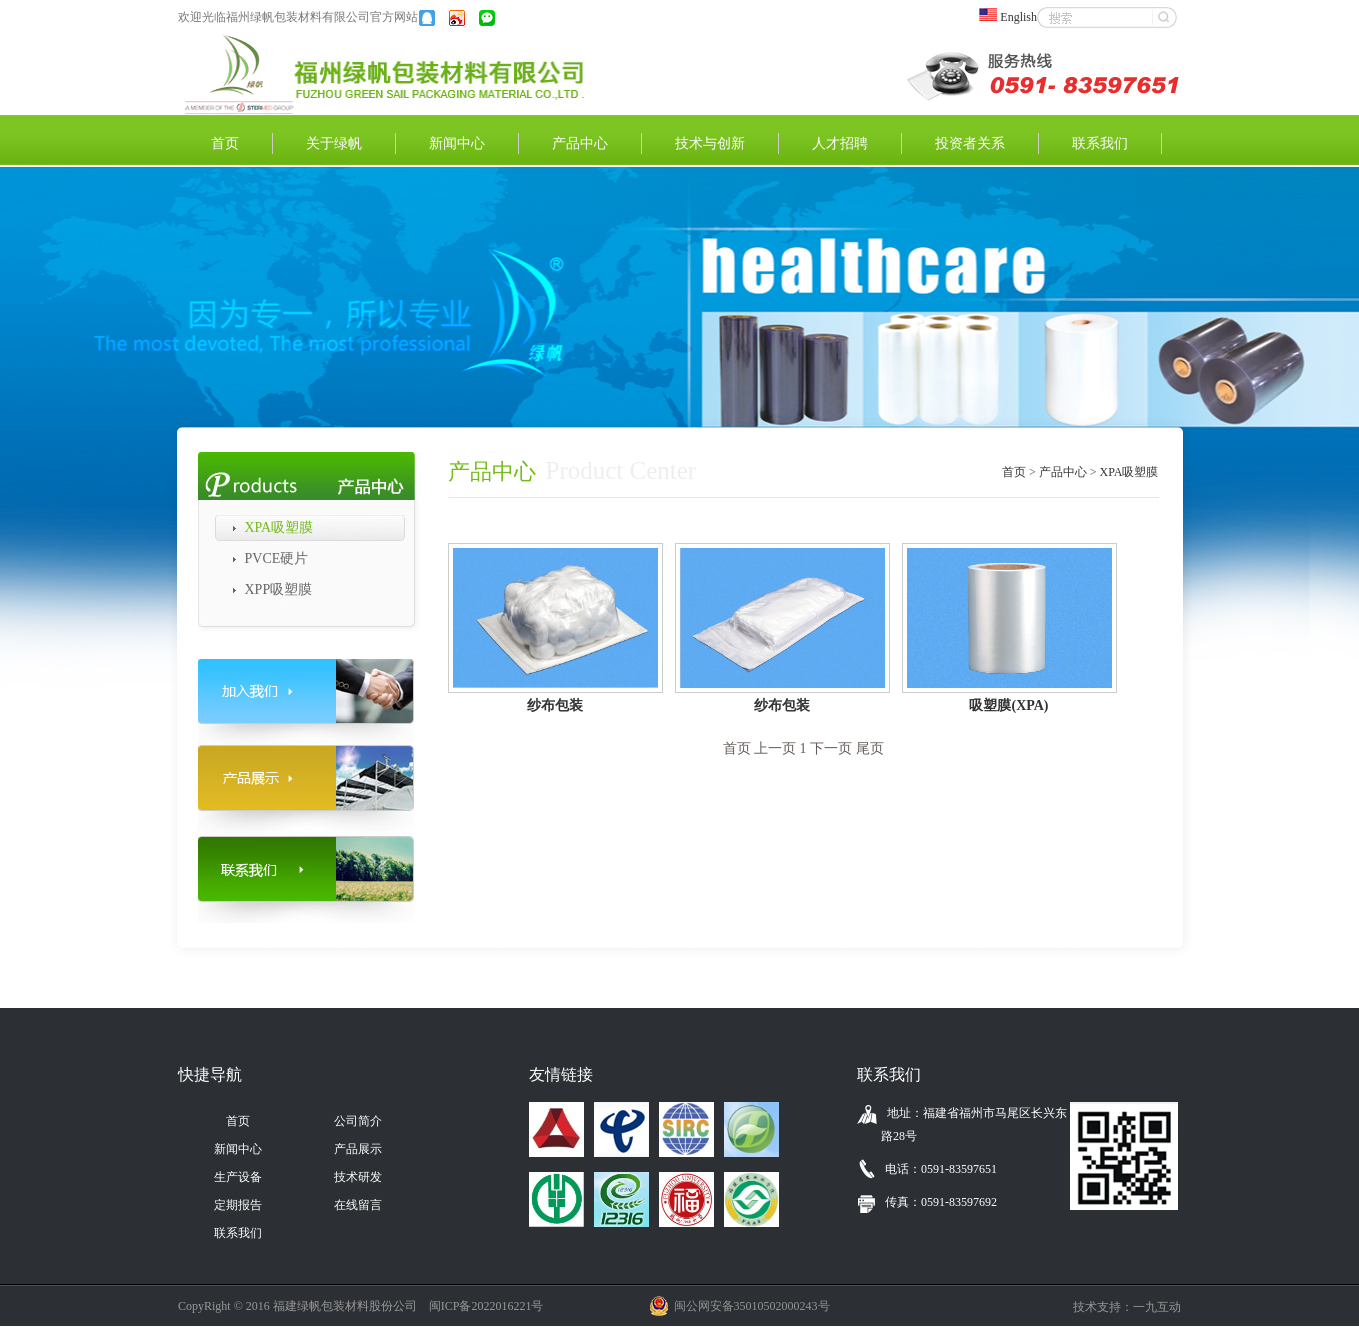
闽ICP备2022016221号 (486, 1306)
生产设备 (238, 1177)
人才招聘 (840, 143)
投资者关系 (970, 143)
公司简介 (358, 1121)
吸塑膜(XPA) (1008, 705)
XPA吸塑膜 (279, 527)
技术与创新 (710, 143)
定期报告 (238, 1205)
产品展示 (358, 1149)
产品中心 (580, 143)
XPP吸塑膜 (279, 589)
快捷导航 (210, 1074)
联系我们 (1100, 143)
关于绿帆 (334, 143)
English (1014, 17)
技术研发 (358, 1177)
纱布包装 (555, 705)
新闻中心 (457, 143)
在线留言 (358, 1205)
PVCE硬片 (277, 558)
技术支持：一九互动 (1127, 1307)
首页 (225, 143)
